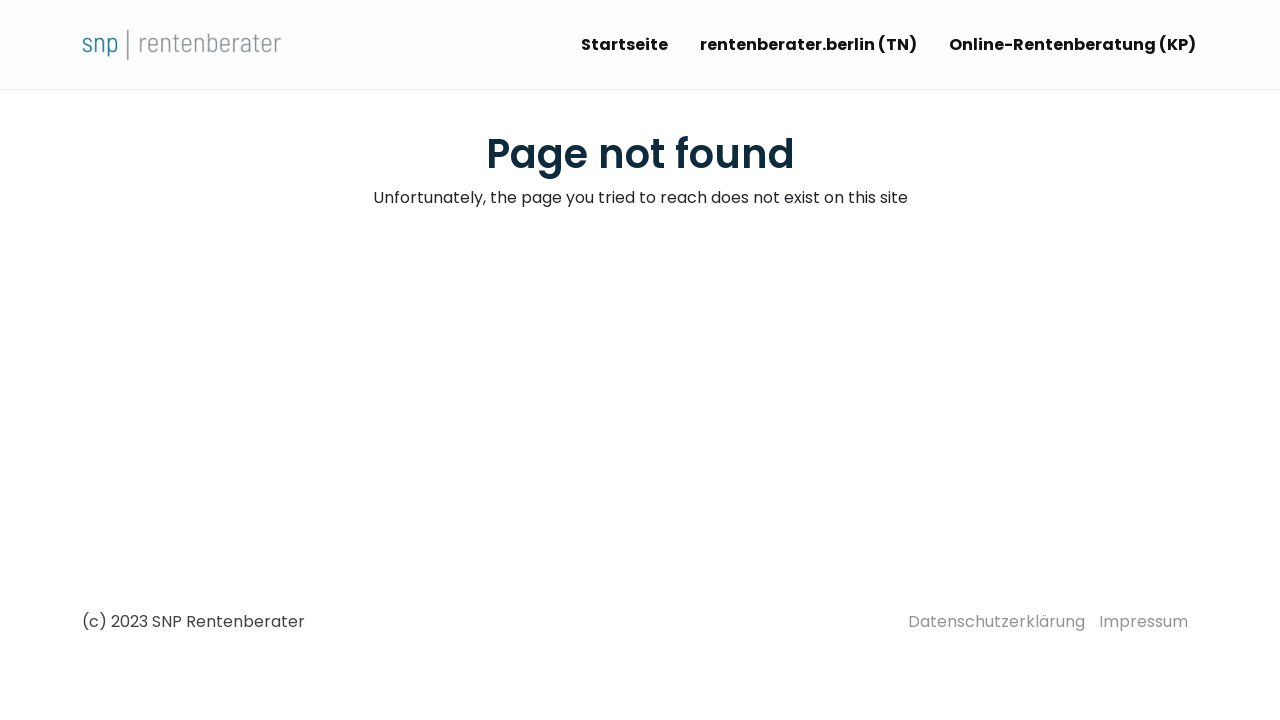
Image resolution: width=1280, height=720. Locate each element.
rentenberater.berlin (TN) (808, 44)
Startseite (624, 44)
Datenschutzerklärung (996, 621)
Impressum (1143, 621)
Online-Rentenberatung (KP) (1072, 44)
